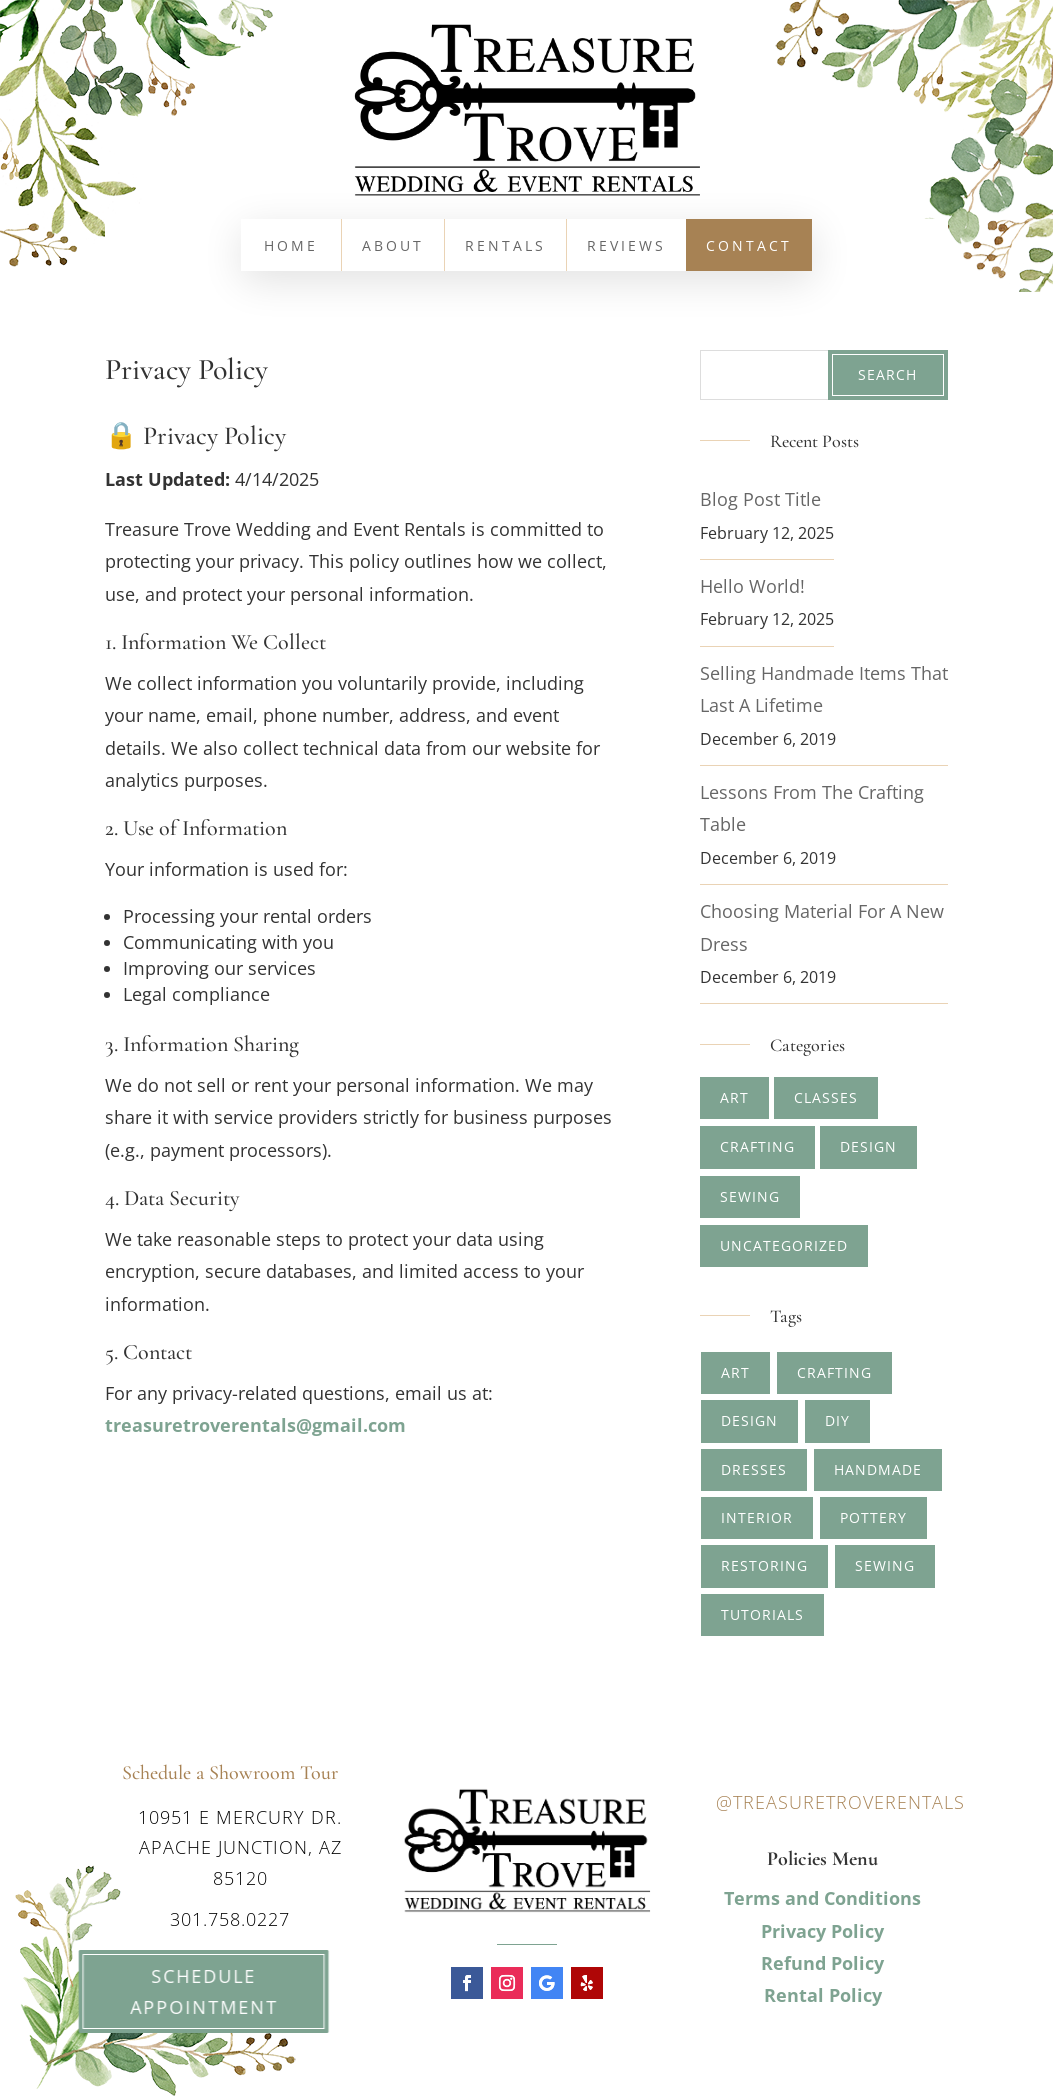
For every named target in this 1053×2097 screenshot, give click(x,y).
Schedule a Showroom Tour (230, 1773)
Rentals (505, 247)
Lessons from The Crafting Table (812, 808)
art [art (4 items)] (735, 1372)
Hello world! (752, 586)
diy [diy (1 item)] (837, 1420)
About (393, 247)
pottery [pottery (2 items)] (873, 1517)
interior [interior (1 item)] (757, 1517)
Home (291, 247)
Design (868, 1146)
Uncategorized (784, 1245)
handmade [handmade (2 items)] (878, 1469)
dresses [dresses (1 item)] (754, 1469)
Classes (826, 1097)
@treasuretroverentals (840, 1802)
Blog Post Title (760, 499)
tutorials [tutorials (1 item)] (762, 1614)
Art (734, 1097)
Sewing (750, 1196)
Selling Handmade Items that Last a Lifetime (824, 689)
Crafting (757, 1146)
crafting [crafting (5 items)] (834, 1372)
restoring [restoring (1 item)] (764, 1565)
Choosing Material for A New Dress (822, 927)
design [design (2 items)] (749, 1420)
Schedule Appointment (181, 1991)
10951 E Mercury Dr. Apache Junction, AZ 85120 (240, 1847)
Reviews (626, 247)
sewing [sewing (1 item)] (885, 1565)
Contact (749, 247)
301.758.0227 (230, 1919)
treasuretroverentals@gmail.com (255, 1425)
